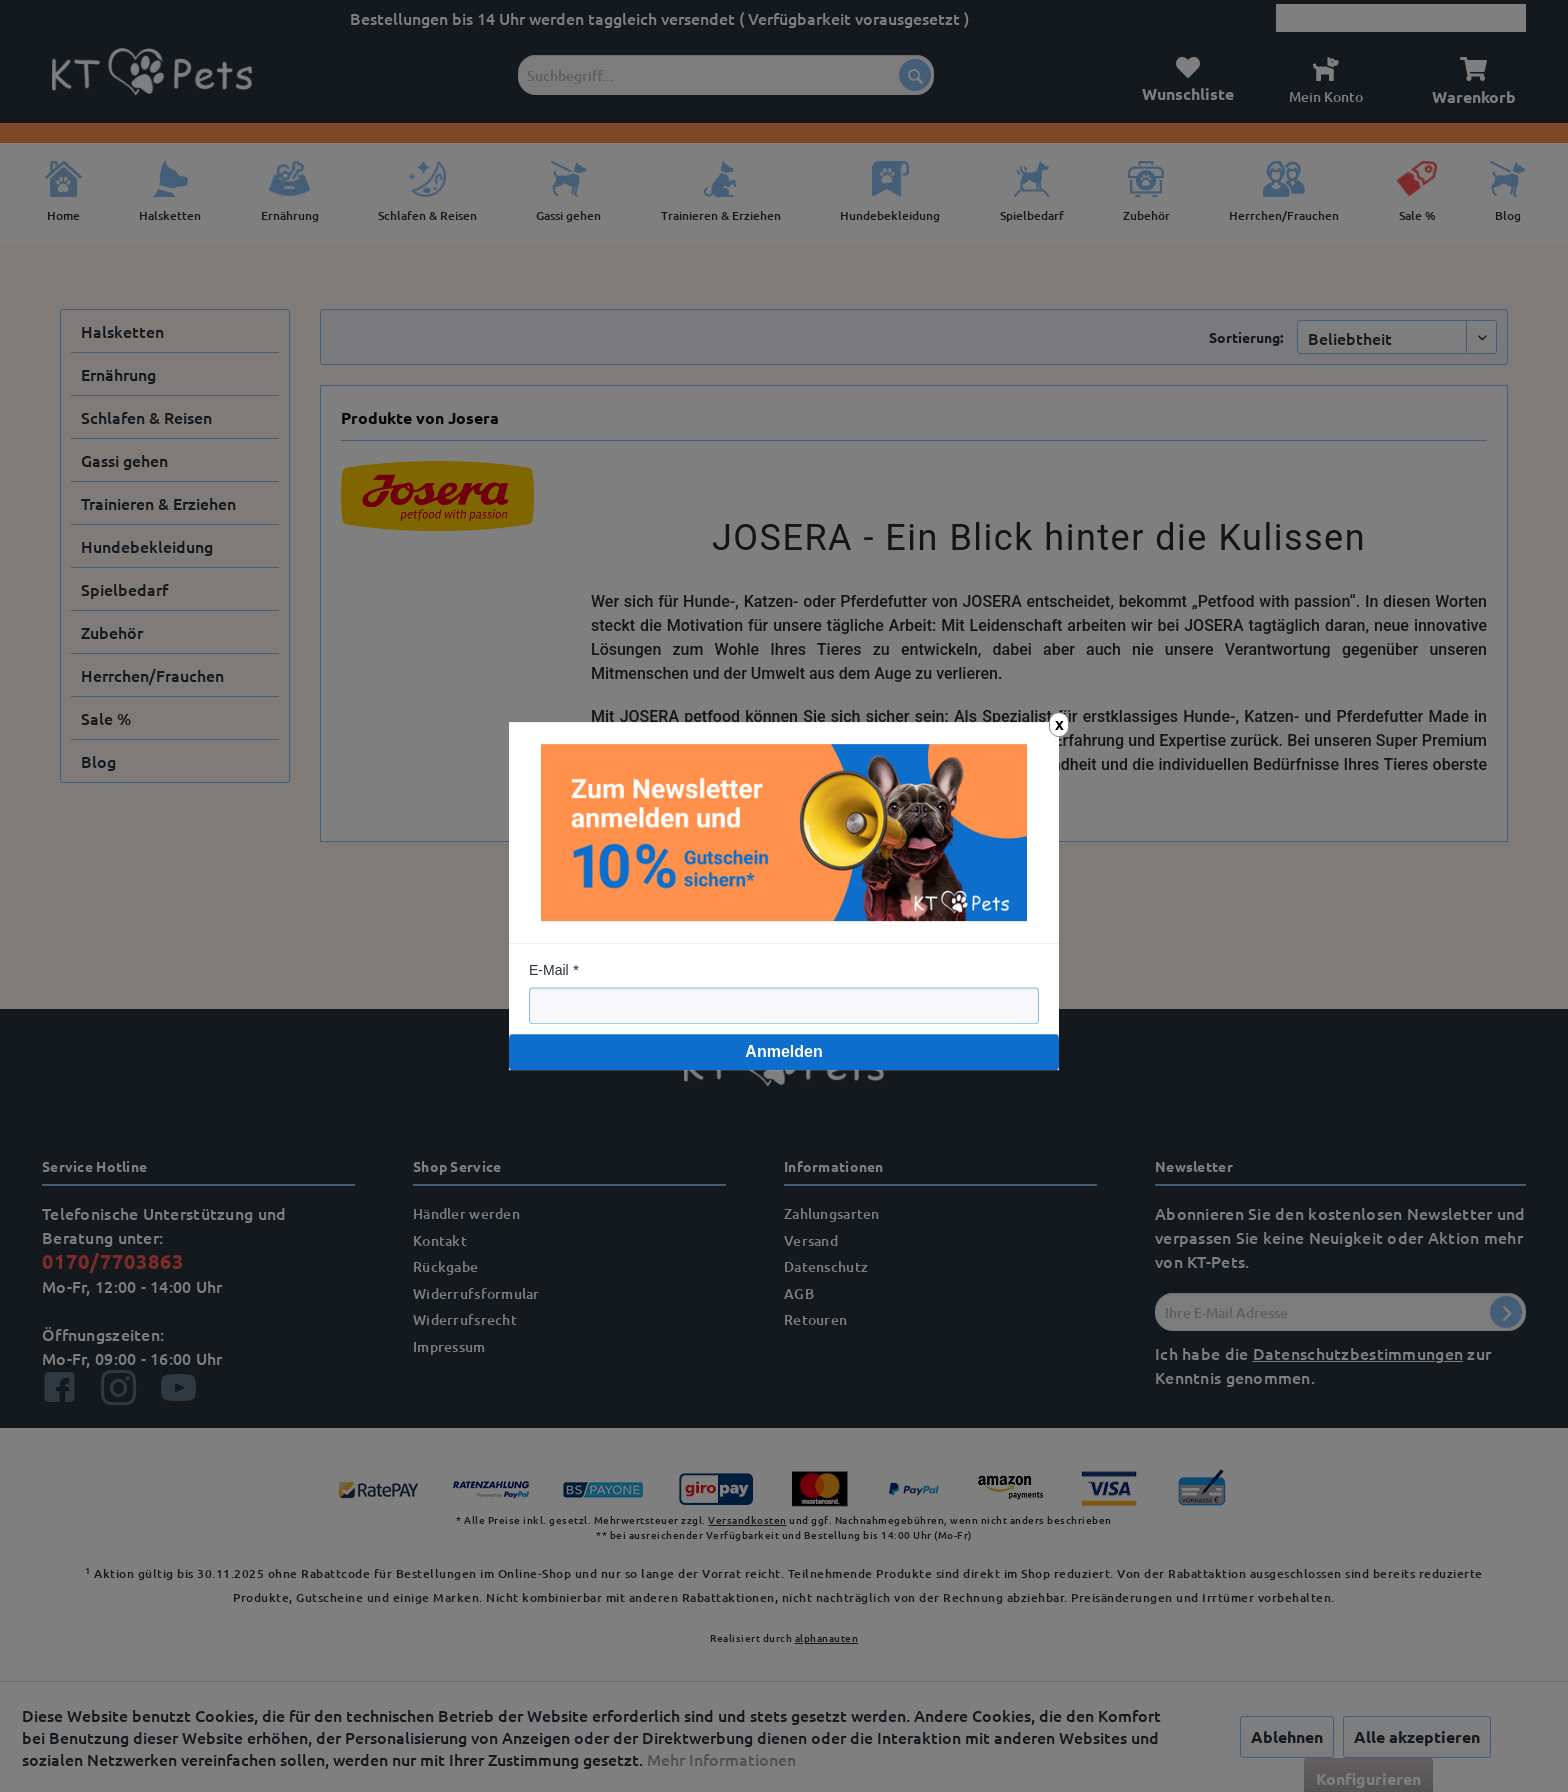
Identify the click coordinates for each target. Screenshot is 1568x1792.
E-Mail (549, 970)
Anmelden (783, 1051)
